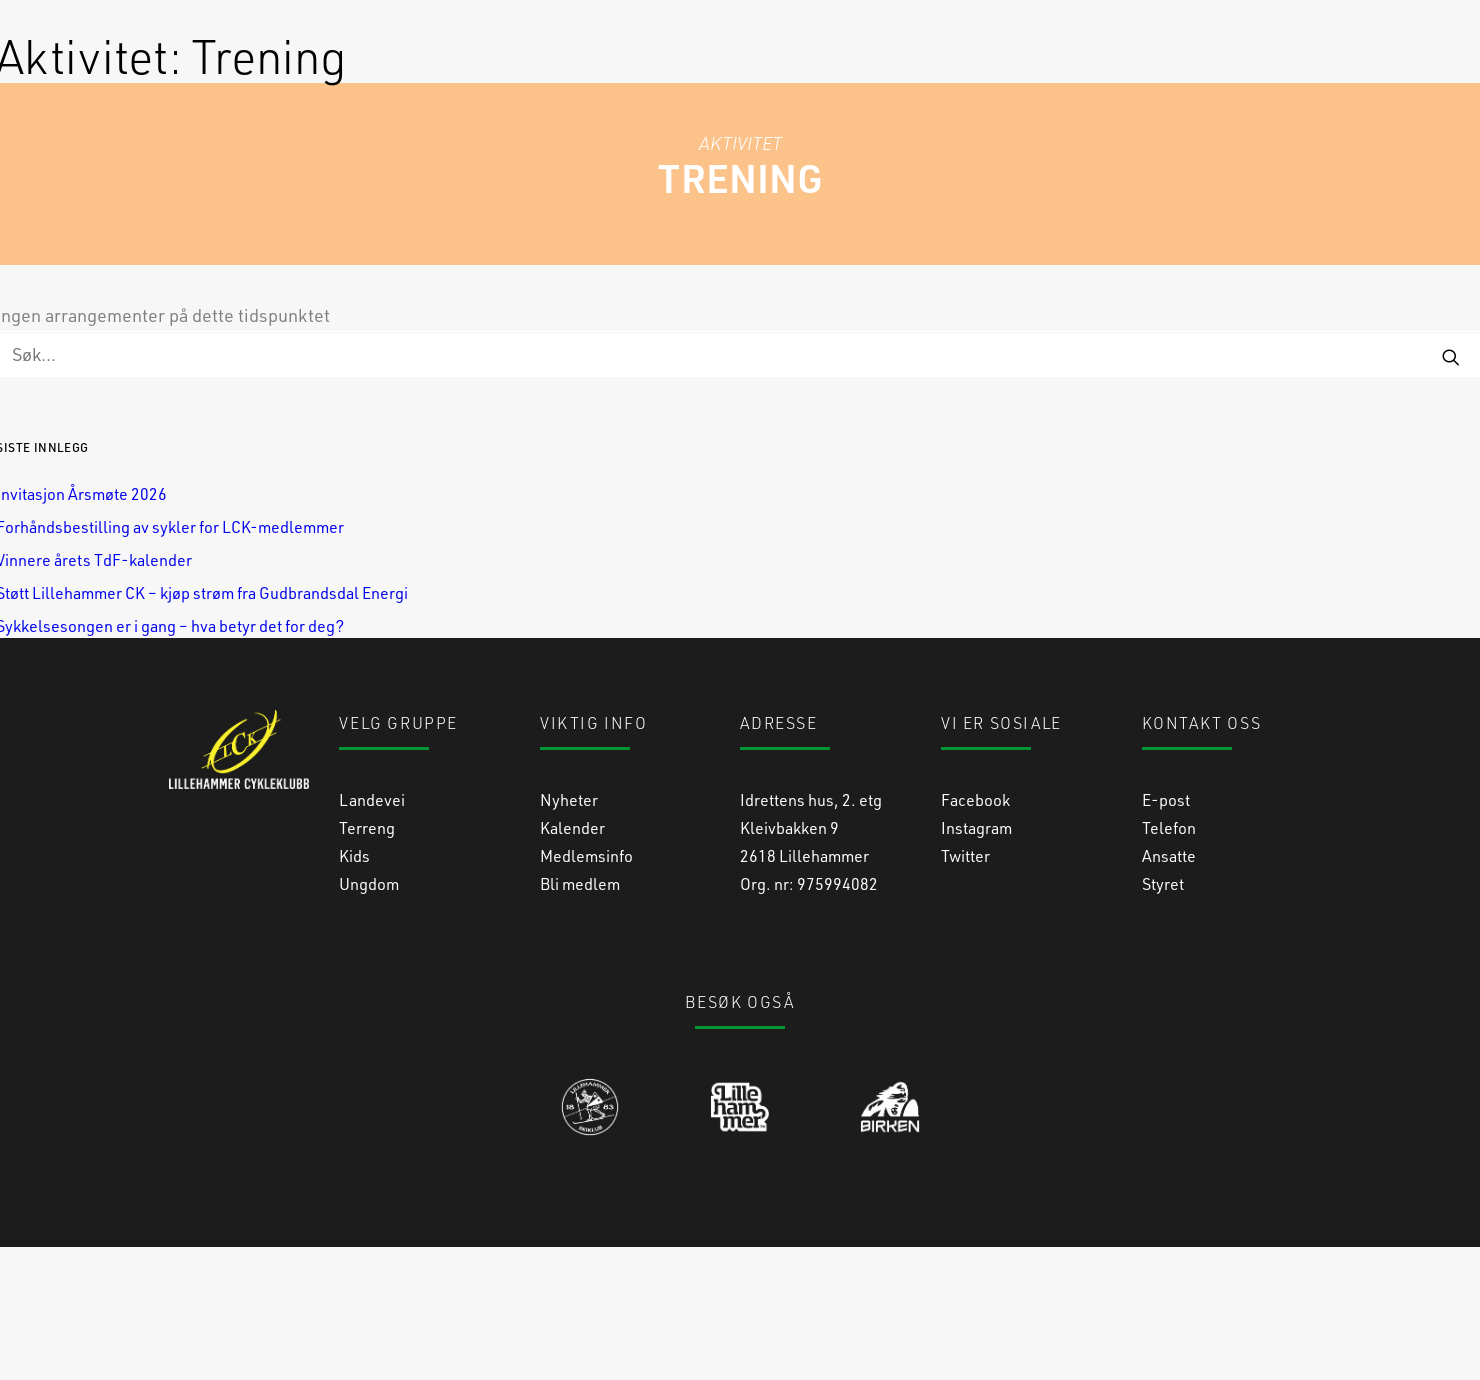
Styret (1163, 1016)
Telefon (1169, 960)
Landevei (372, 932)
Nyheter (569, 932)
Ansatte (1169, 988)
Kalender (572, 960)
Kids (354, 988)
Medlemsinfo (586, 988)
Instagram (976, 960)
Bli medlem (580, 1016)
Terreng (367, 960)
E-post (1166, 932)
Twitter (965, 988)
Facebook (975, 932)
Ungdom (369, 1016)
